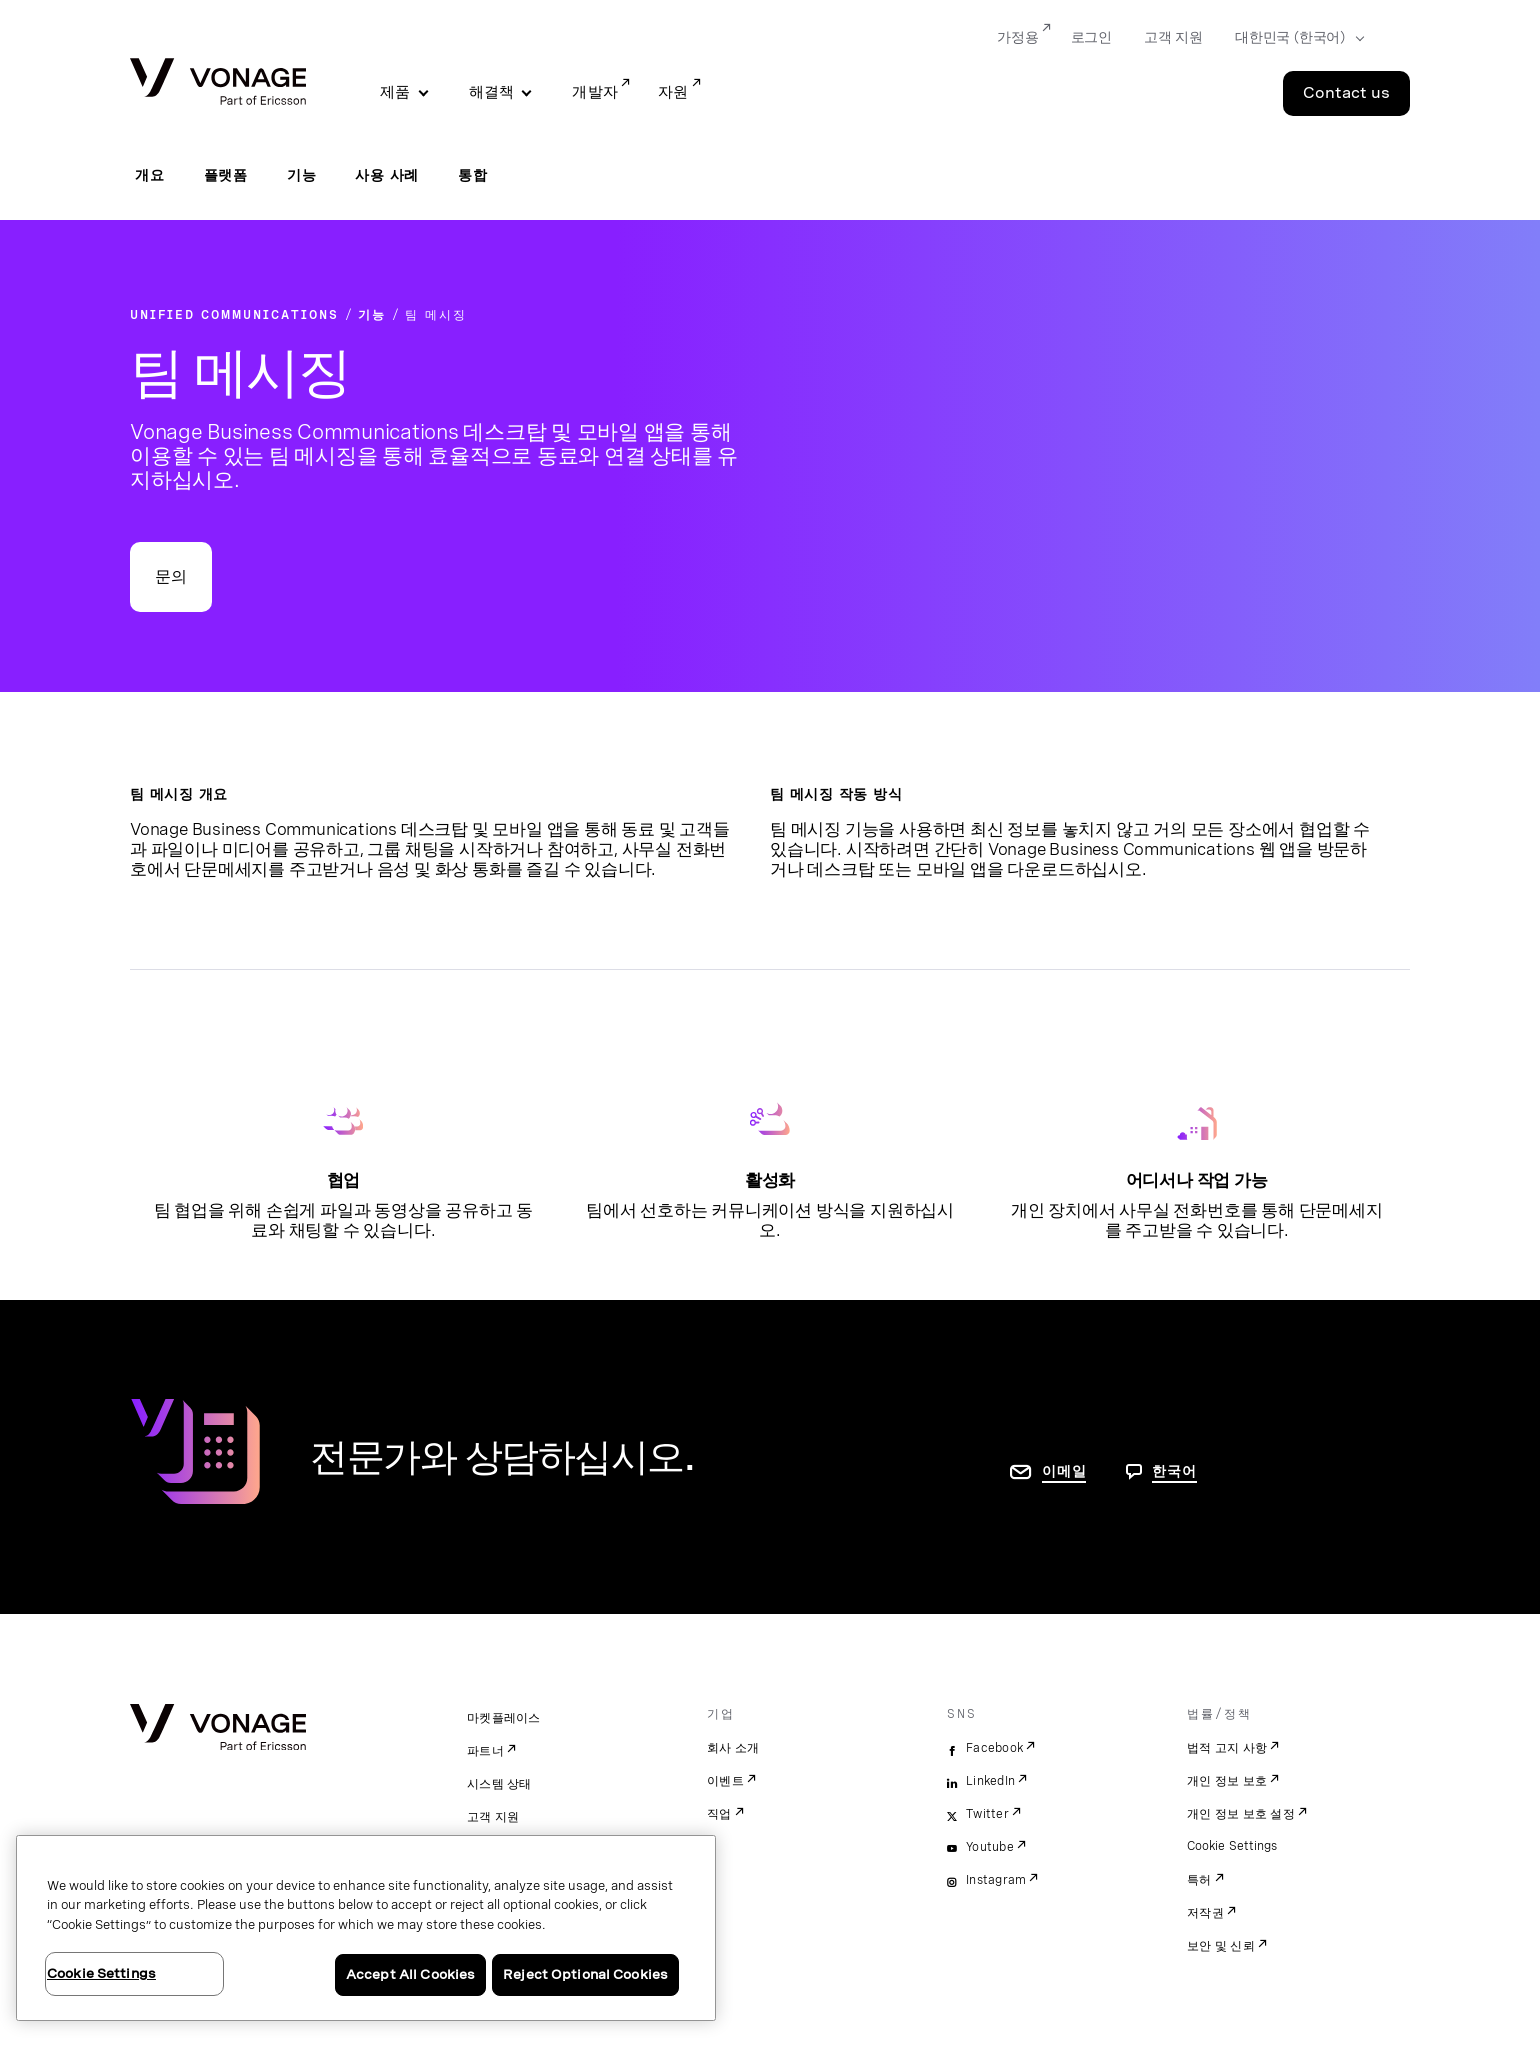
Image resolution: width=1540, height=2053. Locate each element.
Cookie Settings (1233, 1846)
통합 (473, 175)
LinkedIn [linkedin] (990, 1781)
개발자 (595, 92)
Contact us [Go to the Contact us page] (1346, 93)
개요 (150, 175)
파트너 (485, 1751)
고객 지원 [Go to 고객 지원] (1173, 37)
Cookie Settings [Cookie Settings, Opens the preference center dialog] (101, 1973)
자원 (673, 92)
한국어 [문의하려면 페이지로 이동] (1174, 1471)
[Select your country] (1293, 38)
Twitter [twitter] (987, 1814)
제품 (395, 92)
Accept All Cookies (410, 1974)
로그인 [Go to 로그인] (1091, 37)
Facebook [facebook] (994, 1748)
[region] (366, 1928)
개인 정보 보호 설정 (1241, 1814)
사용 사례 (387, 175)
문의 (171, 576)
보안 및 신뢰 (1221, 1946)
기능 (302, 175)
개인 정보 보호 (1227, 1781)
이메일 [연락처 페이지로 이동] (1064, 1471)
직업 (719, 1814)
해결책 (492, 92)
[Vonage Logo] (218, 83)
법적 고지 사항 (1227, 1748)
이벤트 (725, 1781)
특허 (1199, 1880)
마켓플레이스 (504, 1718)
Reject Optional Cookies (585, 1974)
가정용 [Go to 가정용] (1017, 37)
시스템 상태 (499, 1784)
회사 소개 (733, 1748)
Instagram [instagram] (996, 1880)
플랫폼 (226, 175)
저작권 (1205, 1913)
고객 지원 (493, 1817)
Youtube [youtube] (990, 1847)
